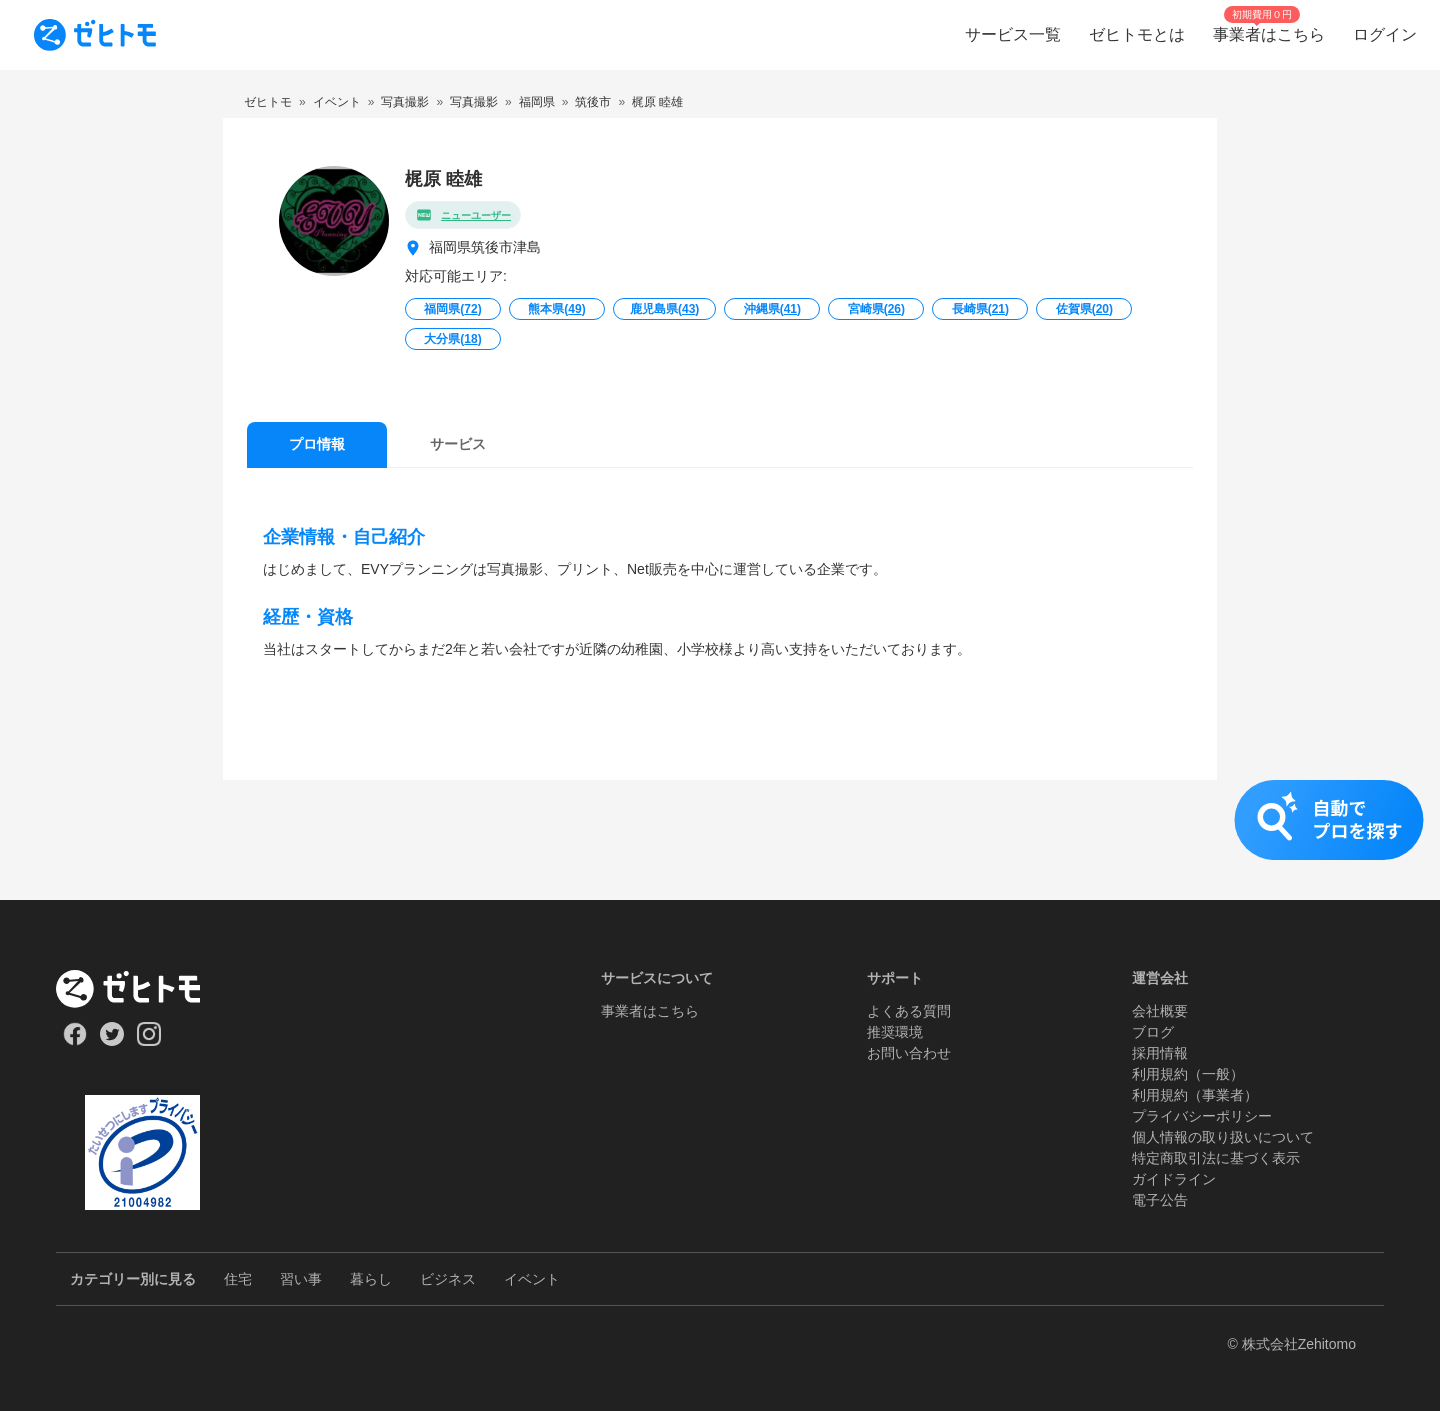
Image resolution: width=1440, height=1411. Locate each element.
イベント (532, 1279)
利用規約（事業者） (1195, 1095)
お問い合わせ (909, 1053)
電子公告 (1160, 1200)
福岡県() (452, 309)
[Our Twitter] (111, 1041)
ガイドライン (1174, 1179)
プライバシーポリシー (1202, 1116)
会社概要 (1160, 1011)
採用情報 (1160, 1053)
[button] (720, 840)
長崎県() (980, 309)
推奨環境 (895, 1032)
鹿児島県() (664, 309)
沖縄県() (772, 309)
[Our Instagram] (149, 1041)
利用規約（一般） (1188, 1074)
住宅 (238, 1279)
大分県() (452, 339)
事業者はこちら (650, 1011)
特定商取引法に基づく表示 (1216, 1158)
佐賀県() (1084, 309)
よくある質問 (909, 1011)
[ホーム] (142, 989)
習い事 (301, 1279)
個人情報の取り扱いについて (1223, 1137)
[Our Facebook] (74, 1041)
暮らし (371, 1279)
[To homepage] (95, 35)
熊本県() (556, 309)
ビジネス (448, 1279)
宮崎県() (876, 309)
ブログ (1153, 1032)
